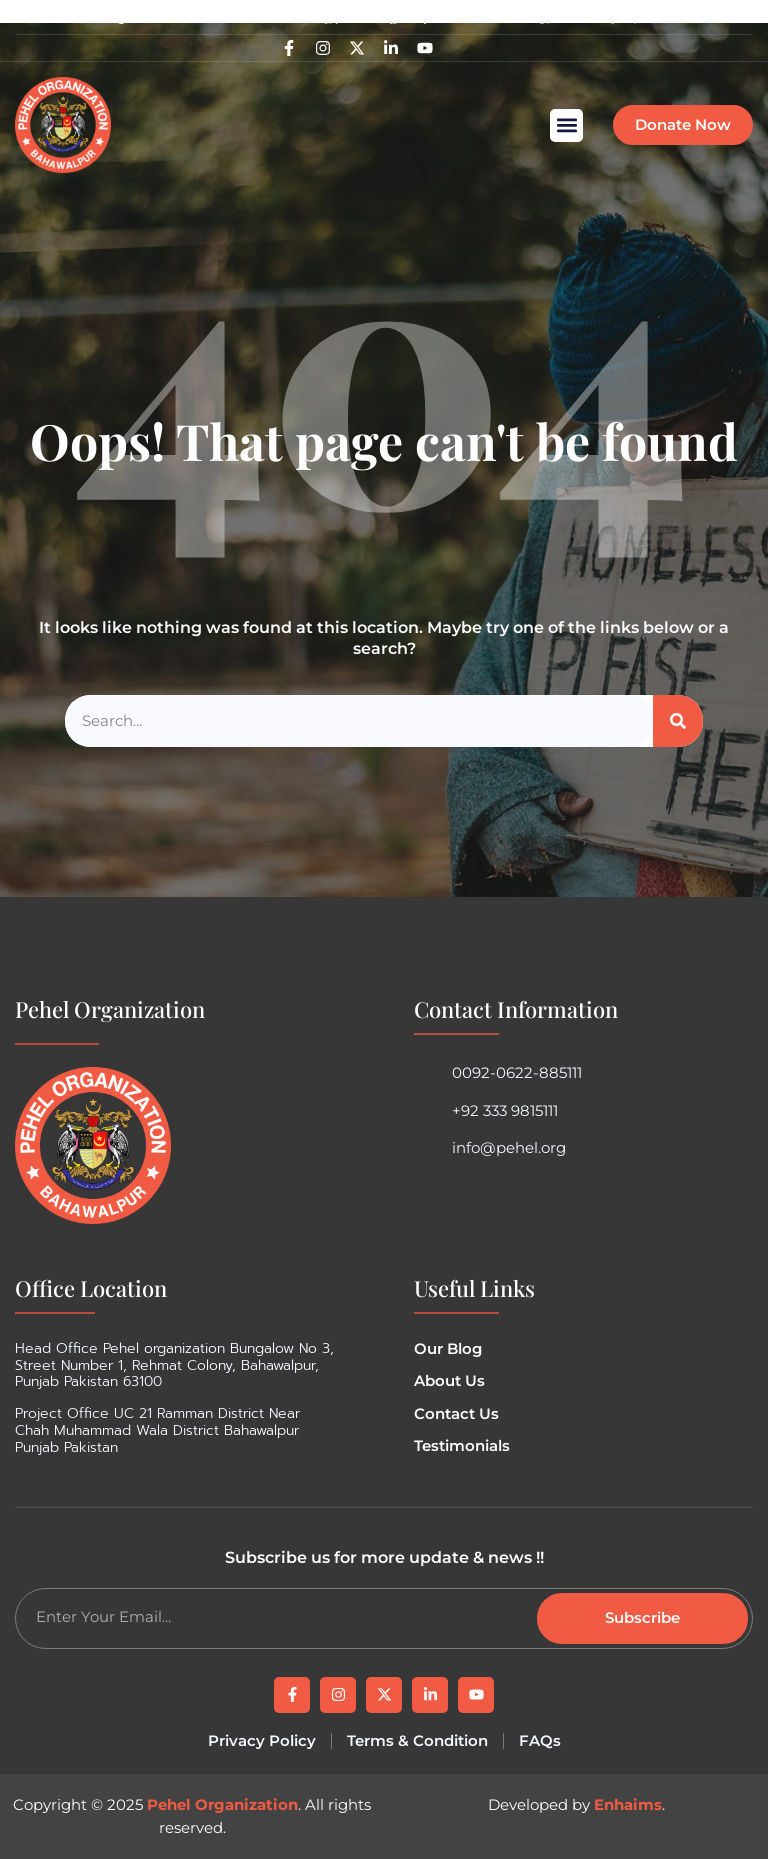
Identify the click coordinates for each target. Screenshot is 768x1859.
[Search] (678, 721)
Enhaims (628, 1804)
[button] (566, 125)
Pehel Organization (222, 1804)
